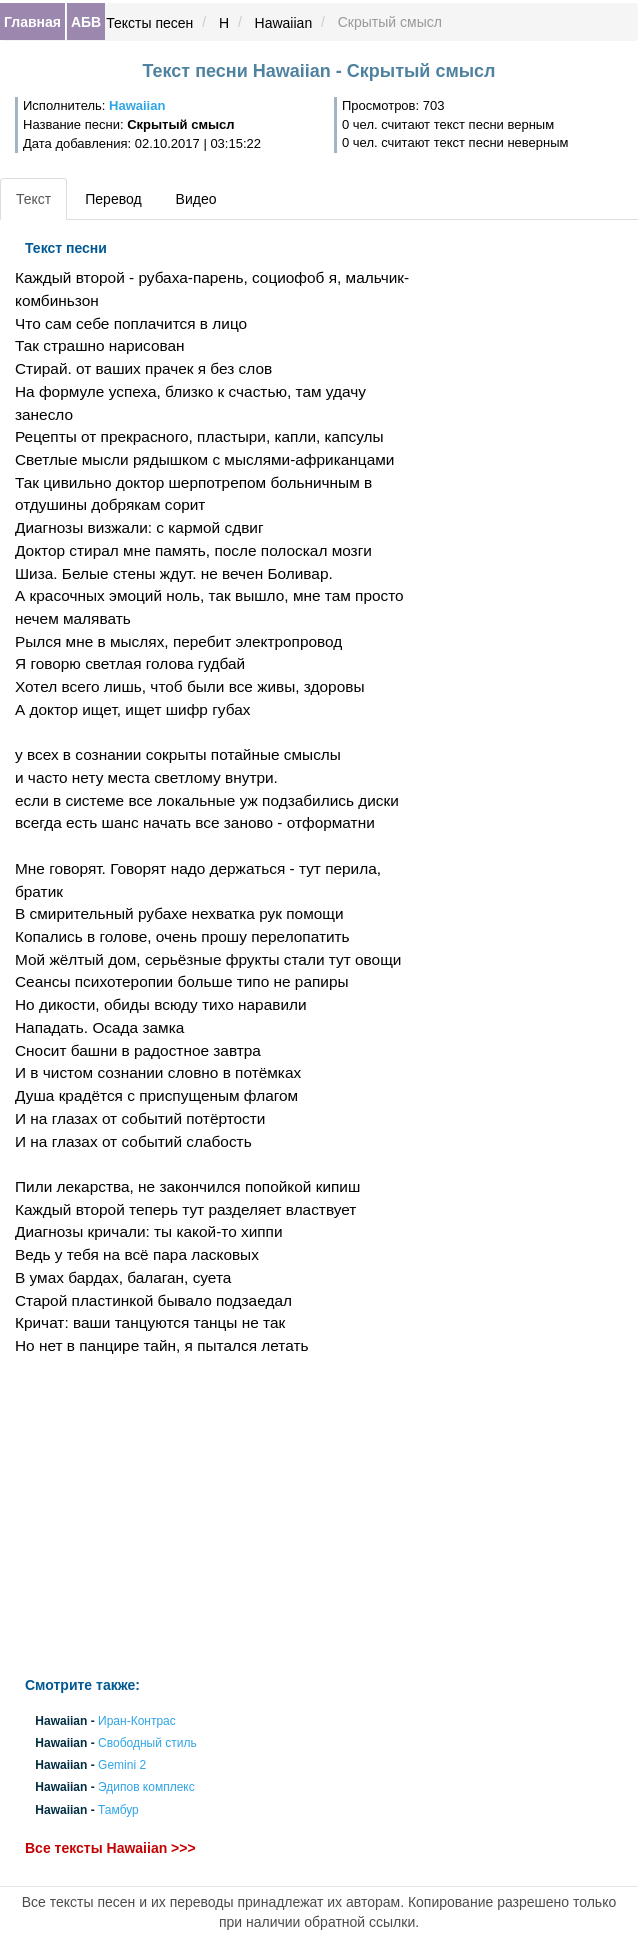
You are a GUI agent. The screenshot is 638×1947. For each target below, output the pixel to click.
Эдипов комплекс (146, 1788)
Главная (32, 22)
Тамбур (118, 1810)
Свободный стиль (147, 1743)
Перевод (113, 199)
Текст (33, 199)
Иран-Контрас (137, 1721)
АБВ (86, 22)
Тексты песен (149, 23)
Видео (196, 199)
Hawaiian (284, 23)
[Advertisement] (212, 1517)
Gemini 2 (122, 1766)
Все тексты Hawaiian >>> (110, 1848)
